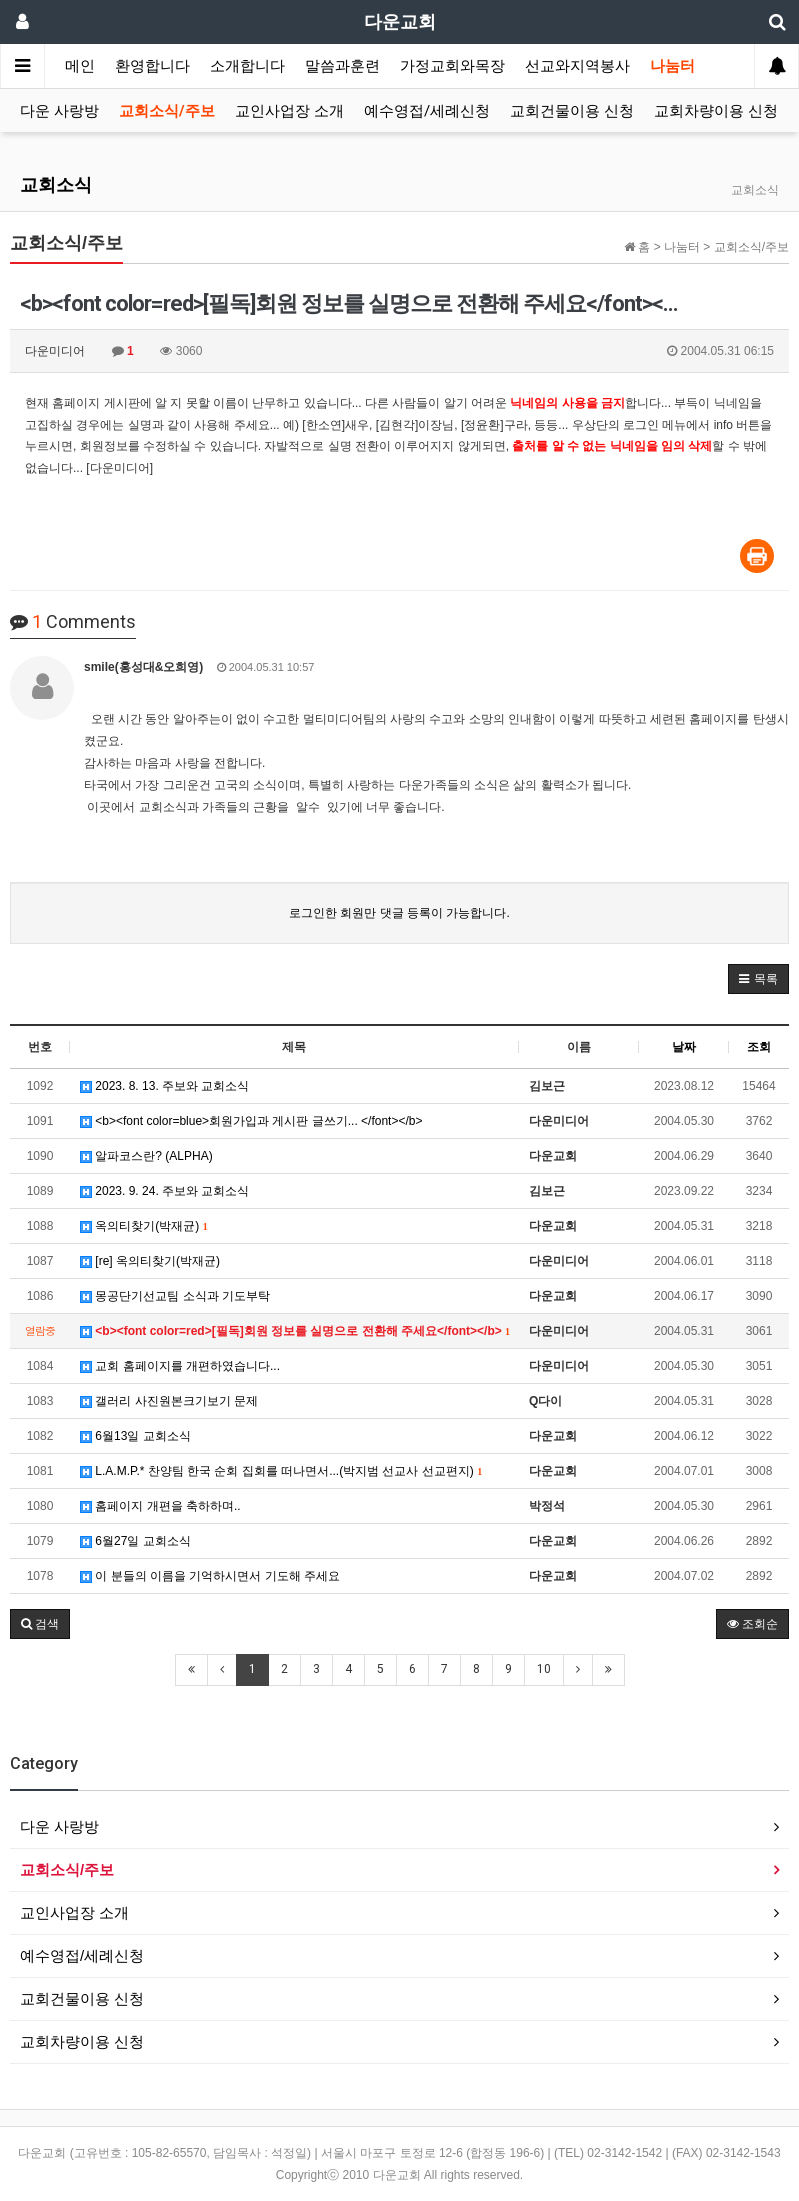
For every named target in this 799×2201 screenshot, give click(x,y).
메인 (80, 66)
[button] (758, 979)
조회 (759, 1047)
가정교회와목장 (452, 66)
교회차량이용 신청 (716, 111)
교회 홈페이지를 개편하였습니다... (180, 1366)
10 (544, 1669)
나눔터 (672, 66)
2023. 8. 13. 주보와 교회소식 (164, 1086)
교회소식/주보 (167, 111)
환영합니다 (152, 66)
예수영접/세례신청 (427, 111)
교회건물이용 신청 (572, 111)
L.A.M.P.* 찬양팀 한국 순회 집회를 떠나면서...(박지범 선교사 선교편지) (281, 1471)
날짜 (684, 1047)
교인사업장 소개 (289, 111)
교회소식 (56, 184)
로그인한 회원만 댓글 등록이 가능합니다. (399, 913)
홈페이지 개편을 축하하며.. (160, 1506)
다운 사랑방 (59, 111)
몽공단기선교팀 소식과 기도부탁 (175, 1296)
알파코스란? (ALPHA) (146, 1156)
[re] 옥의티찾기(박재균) (150, 1261)
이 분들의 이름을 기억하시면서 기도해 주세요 (210, 1576)
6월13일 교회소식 (135, 1436)
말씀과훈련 (342, 66)
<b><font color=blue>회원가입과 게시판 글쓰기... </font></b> (251, 1121)
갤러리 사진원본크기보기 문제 (169, 1401)
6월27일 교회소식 (135, 1541)
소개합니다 (247, 66)
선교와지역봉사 (577, 66)
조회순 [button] (752, 1624)
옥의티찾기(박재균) (144, 1226)
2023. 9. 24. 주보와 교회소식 (164, 1191)
